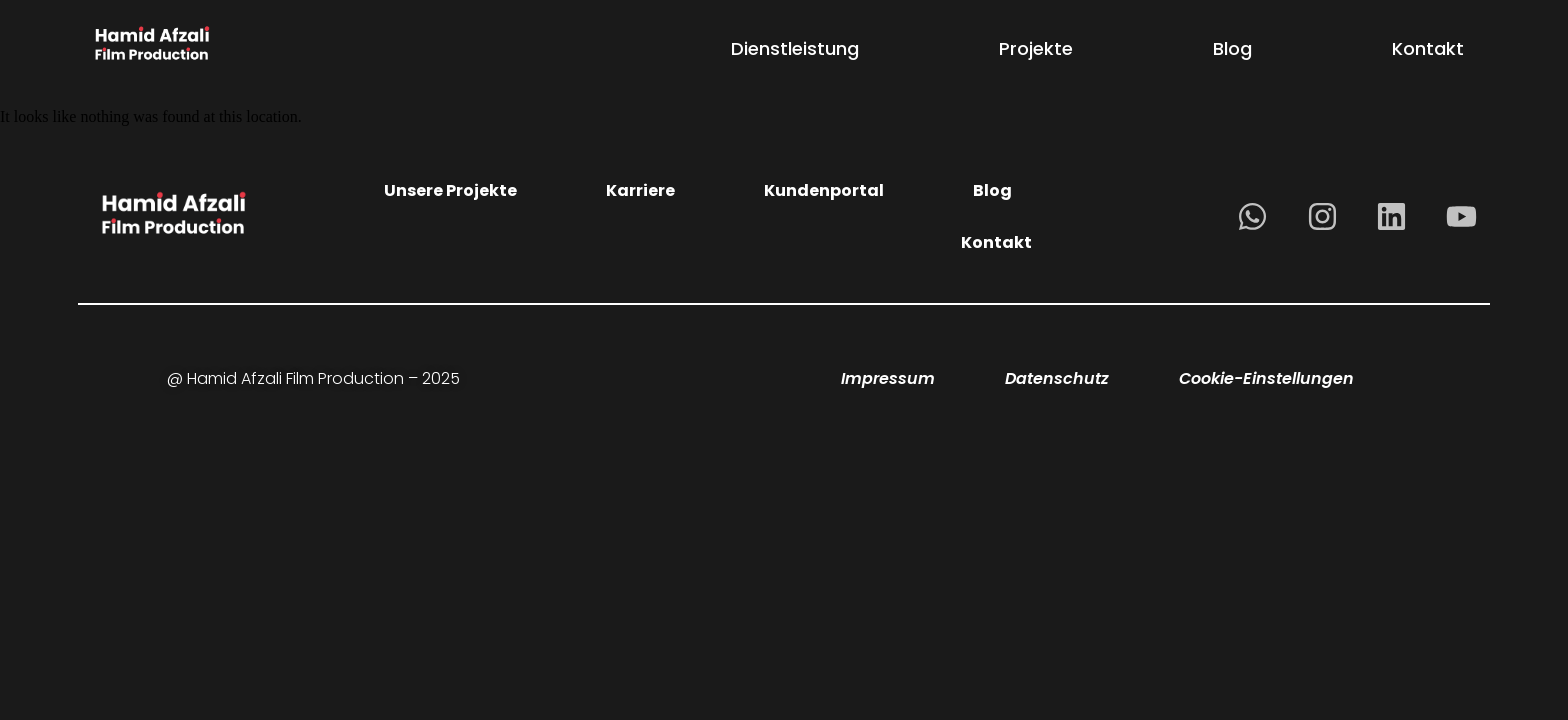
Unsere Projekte (450, 190)
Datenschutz (1057, 379)
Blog (1232, 48)
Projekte (1036, 48)
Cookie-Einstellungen (1266, 379)
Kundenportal (824, 190)
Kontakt (1428, 48)
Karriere (640, 190)
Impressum (888, 379)
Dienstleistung (795, 48)
